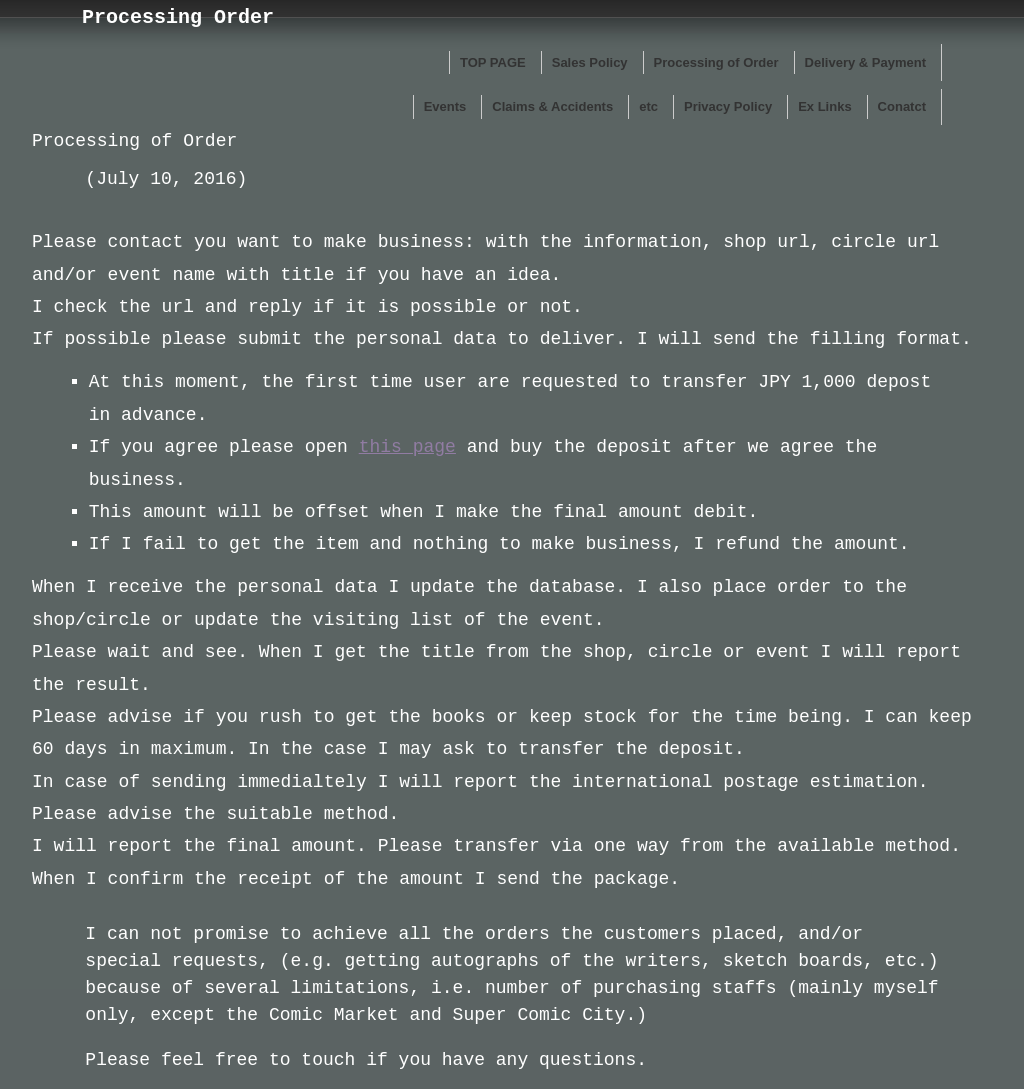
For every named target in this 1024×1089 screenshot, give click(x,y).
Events (445, 106)
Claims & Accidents (552, 106)
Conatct (902, 106)
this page (407, 447)
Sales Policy (590, 62)
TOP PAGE (493, 62)
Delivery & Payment (865, 62)
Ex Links (824, 106)
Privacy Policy (728, 106)
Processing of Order (716, 62)
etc (648, 106)
